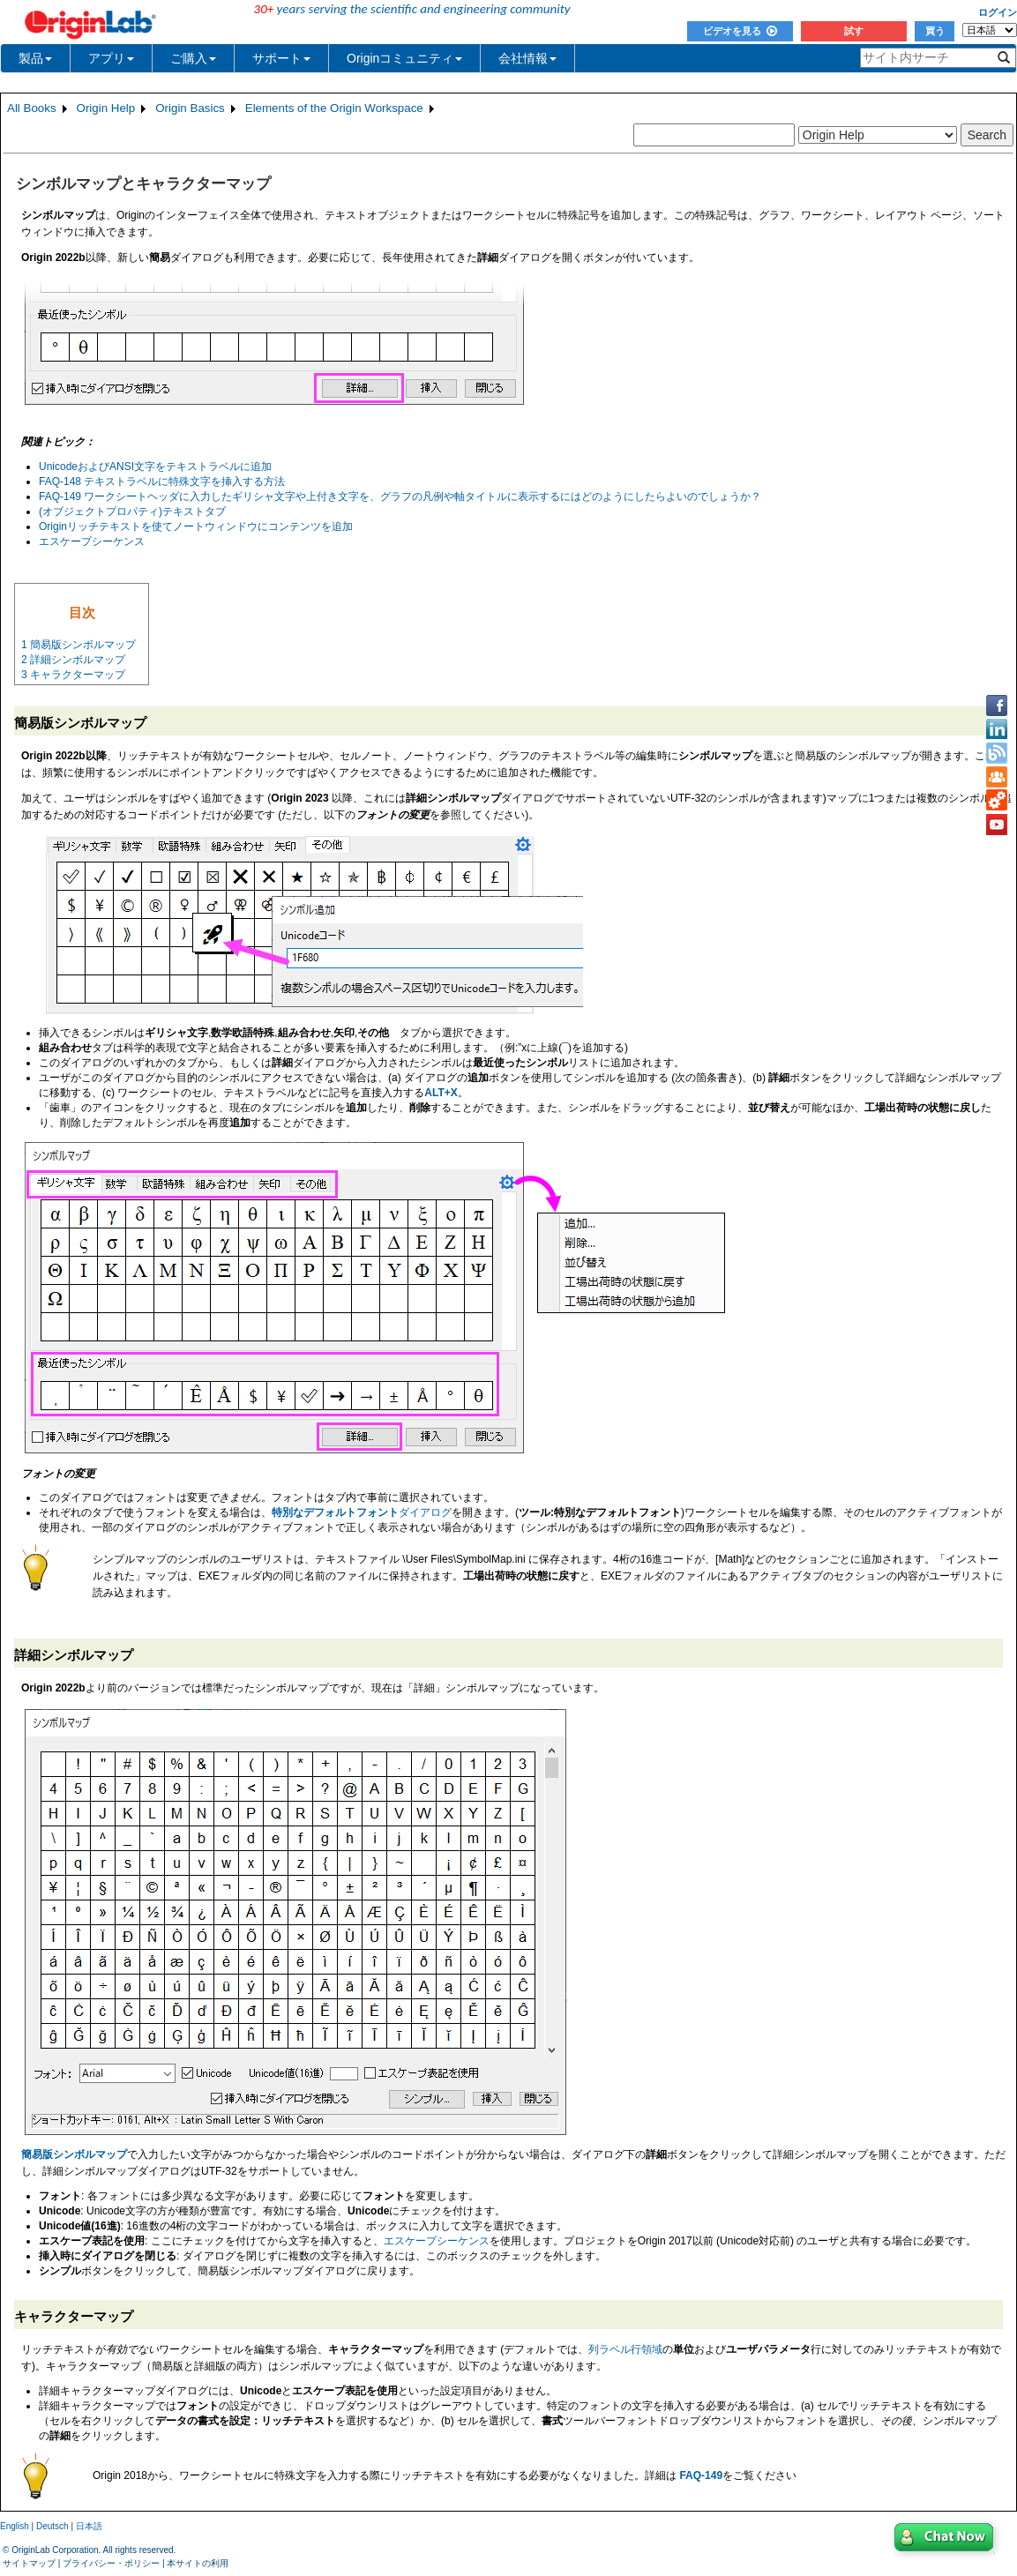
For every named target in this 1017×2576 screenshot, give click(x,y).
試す (854, 31)
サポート (281, 58)
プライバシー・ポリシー (111, 2563)
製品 (35, 58)
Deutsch (52, 2526)
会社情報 (527, 58)
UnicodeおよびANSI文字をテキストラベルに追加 (155, 466)
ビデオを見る (740, 31)
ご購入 (193, 58)
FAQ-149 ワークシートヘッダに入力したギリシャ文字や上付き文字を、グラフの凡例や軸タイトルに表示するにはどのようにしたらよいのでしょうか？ (400, 496)
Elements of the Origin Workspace (334, 108)
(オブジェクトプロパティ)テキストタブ (132, 511)
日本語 (89, 2526)
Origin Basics (190, 108)
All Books (31, 108)
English (14, 2526)
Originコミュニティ (404, 58)
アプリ (111, 58)
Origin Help (106, 108)
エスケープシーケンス (92, 541)
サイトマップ (29, 2563)
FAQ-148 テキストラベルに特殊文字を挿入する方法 (162, 481)
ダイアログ (362, 1512)
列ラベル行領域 (625, 2349)
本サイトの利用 (197, 2563)
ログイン (997, 12)
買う (935, 31)
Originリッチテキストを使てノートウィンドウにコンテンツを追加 (196, 526)
